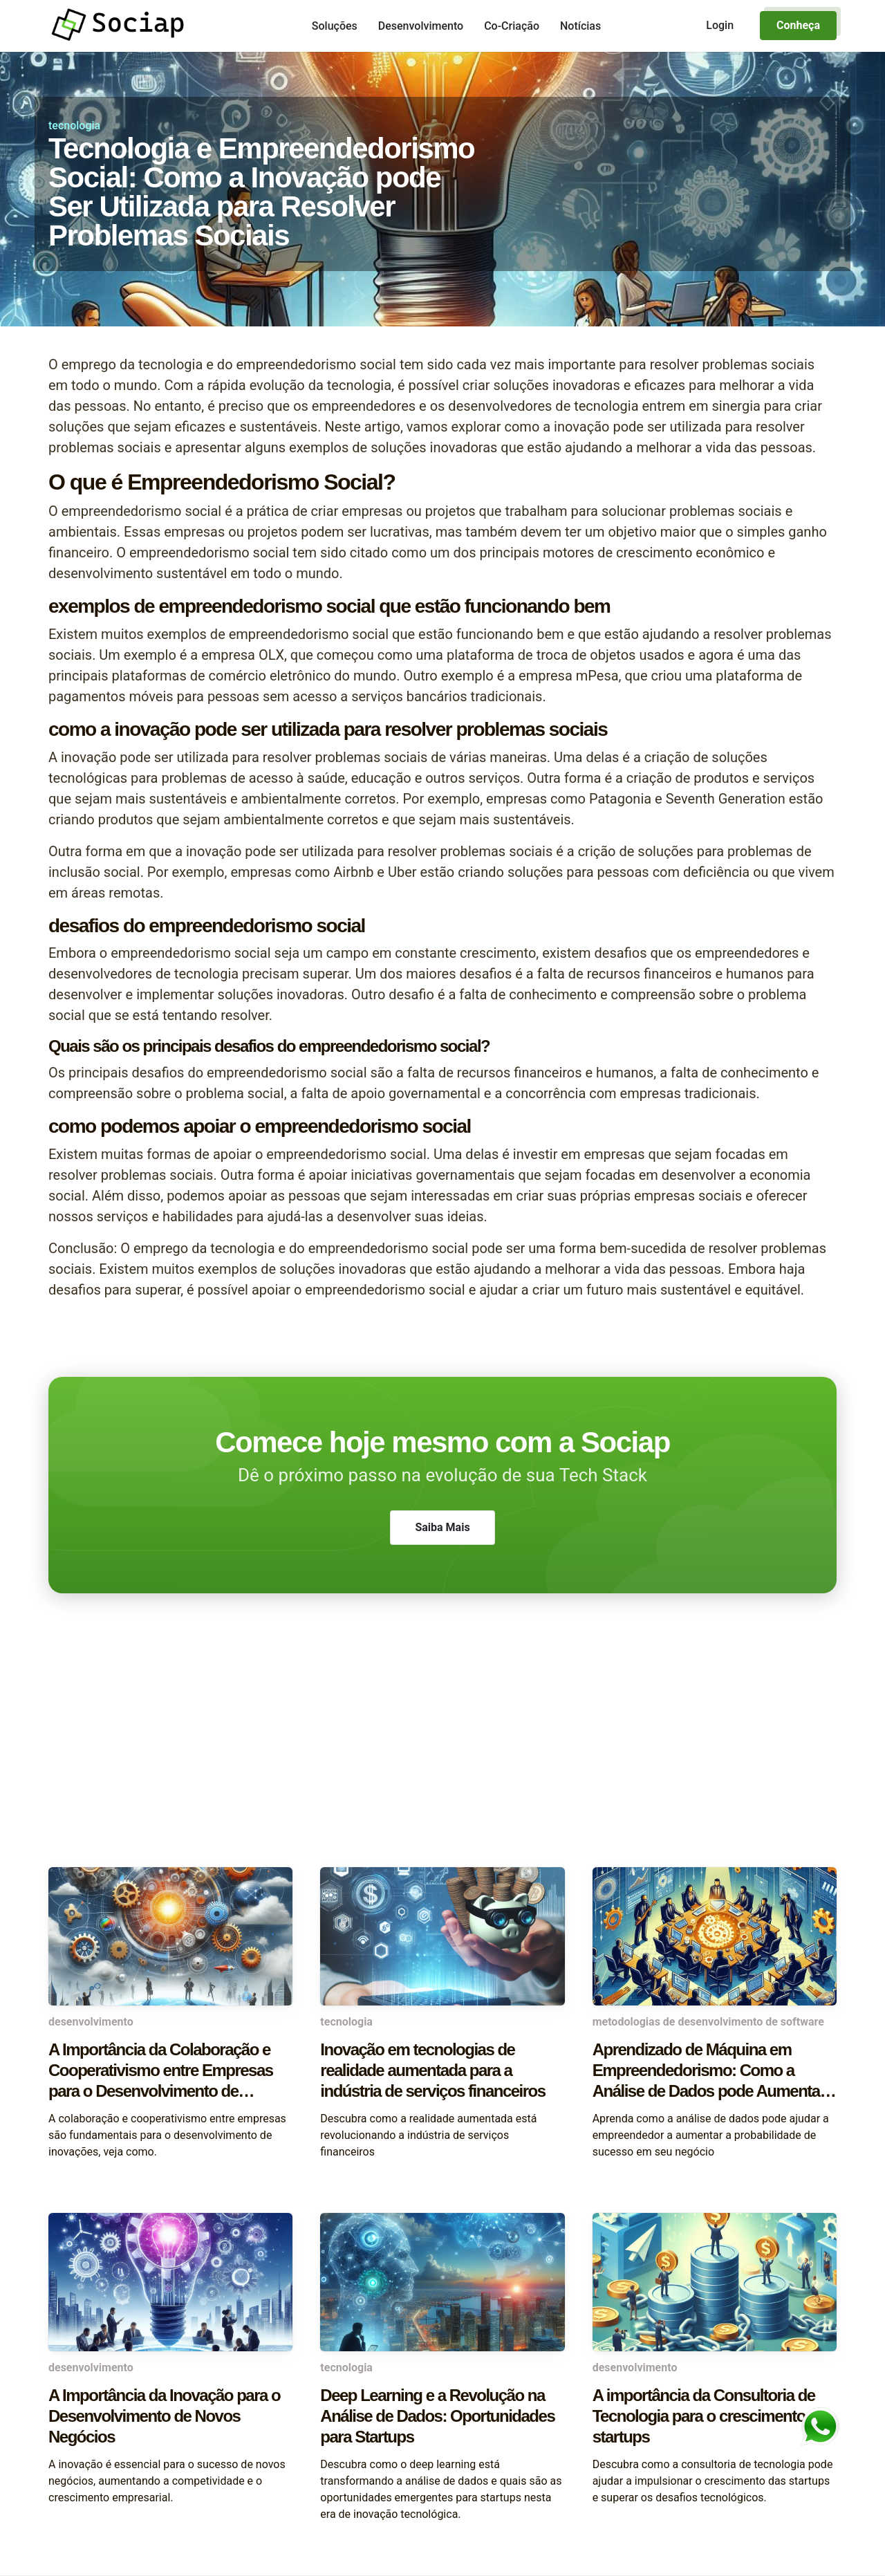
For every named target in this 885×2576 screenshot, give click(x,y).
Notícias (580, 26)
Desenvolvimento (420, 26)
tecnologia (74, 125)
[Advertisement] (442, 1756)
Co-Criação (511, 26)
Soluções (334, 26)
